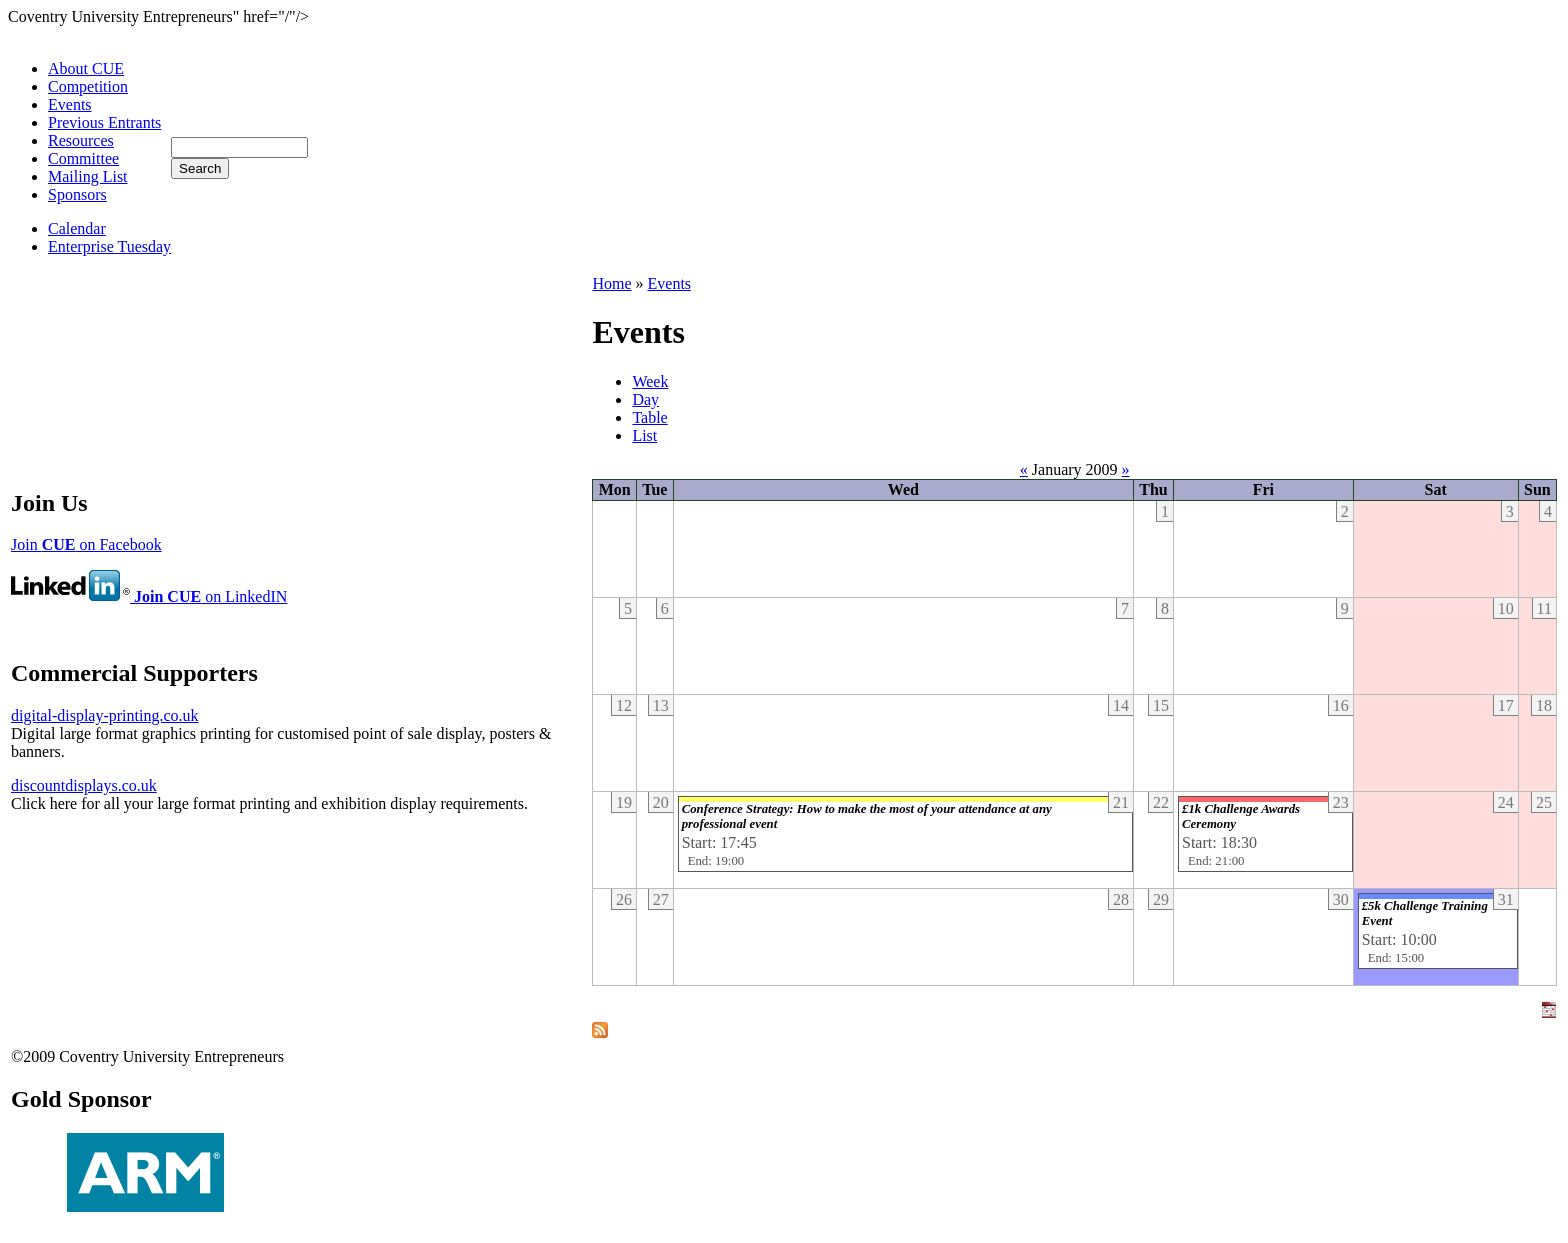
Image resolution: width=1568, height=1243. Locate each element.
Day (645, 399)
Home (611, 283)
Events (70, 104)
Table (649, 417)
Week (650, 381)
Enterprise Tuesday (109, 246)
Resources (81, 140)
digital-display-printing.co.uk (105, 715)
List (644, 435)
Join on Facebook (86, 544)
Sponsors (77, 194)
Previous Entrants (104, 122)
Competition (88, 86)
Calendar (77, 228)
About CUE (86, 68)
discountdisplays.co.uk (84, 785)
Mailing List (88, 176)
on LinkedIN (149, 596)
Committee (83, 158)
